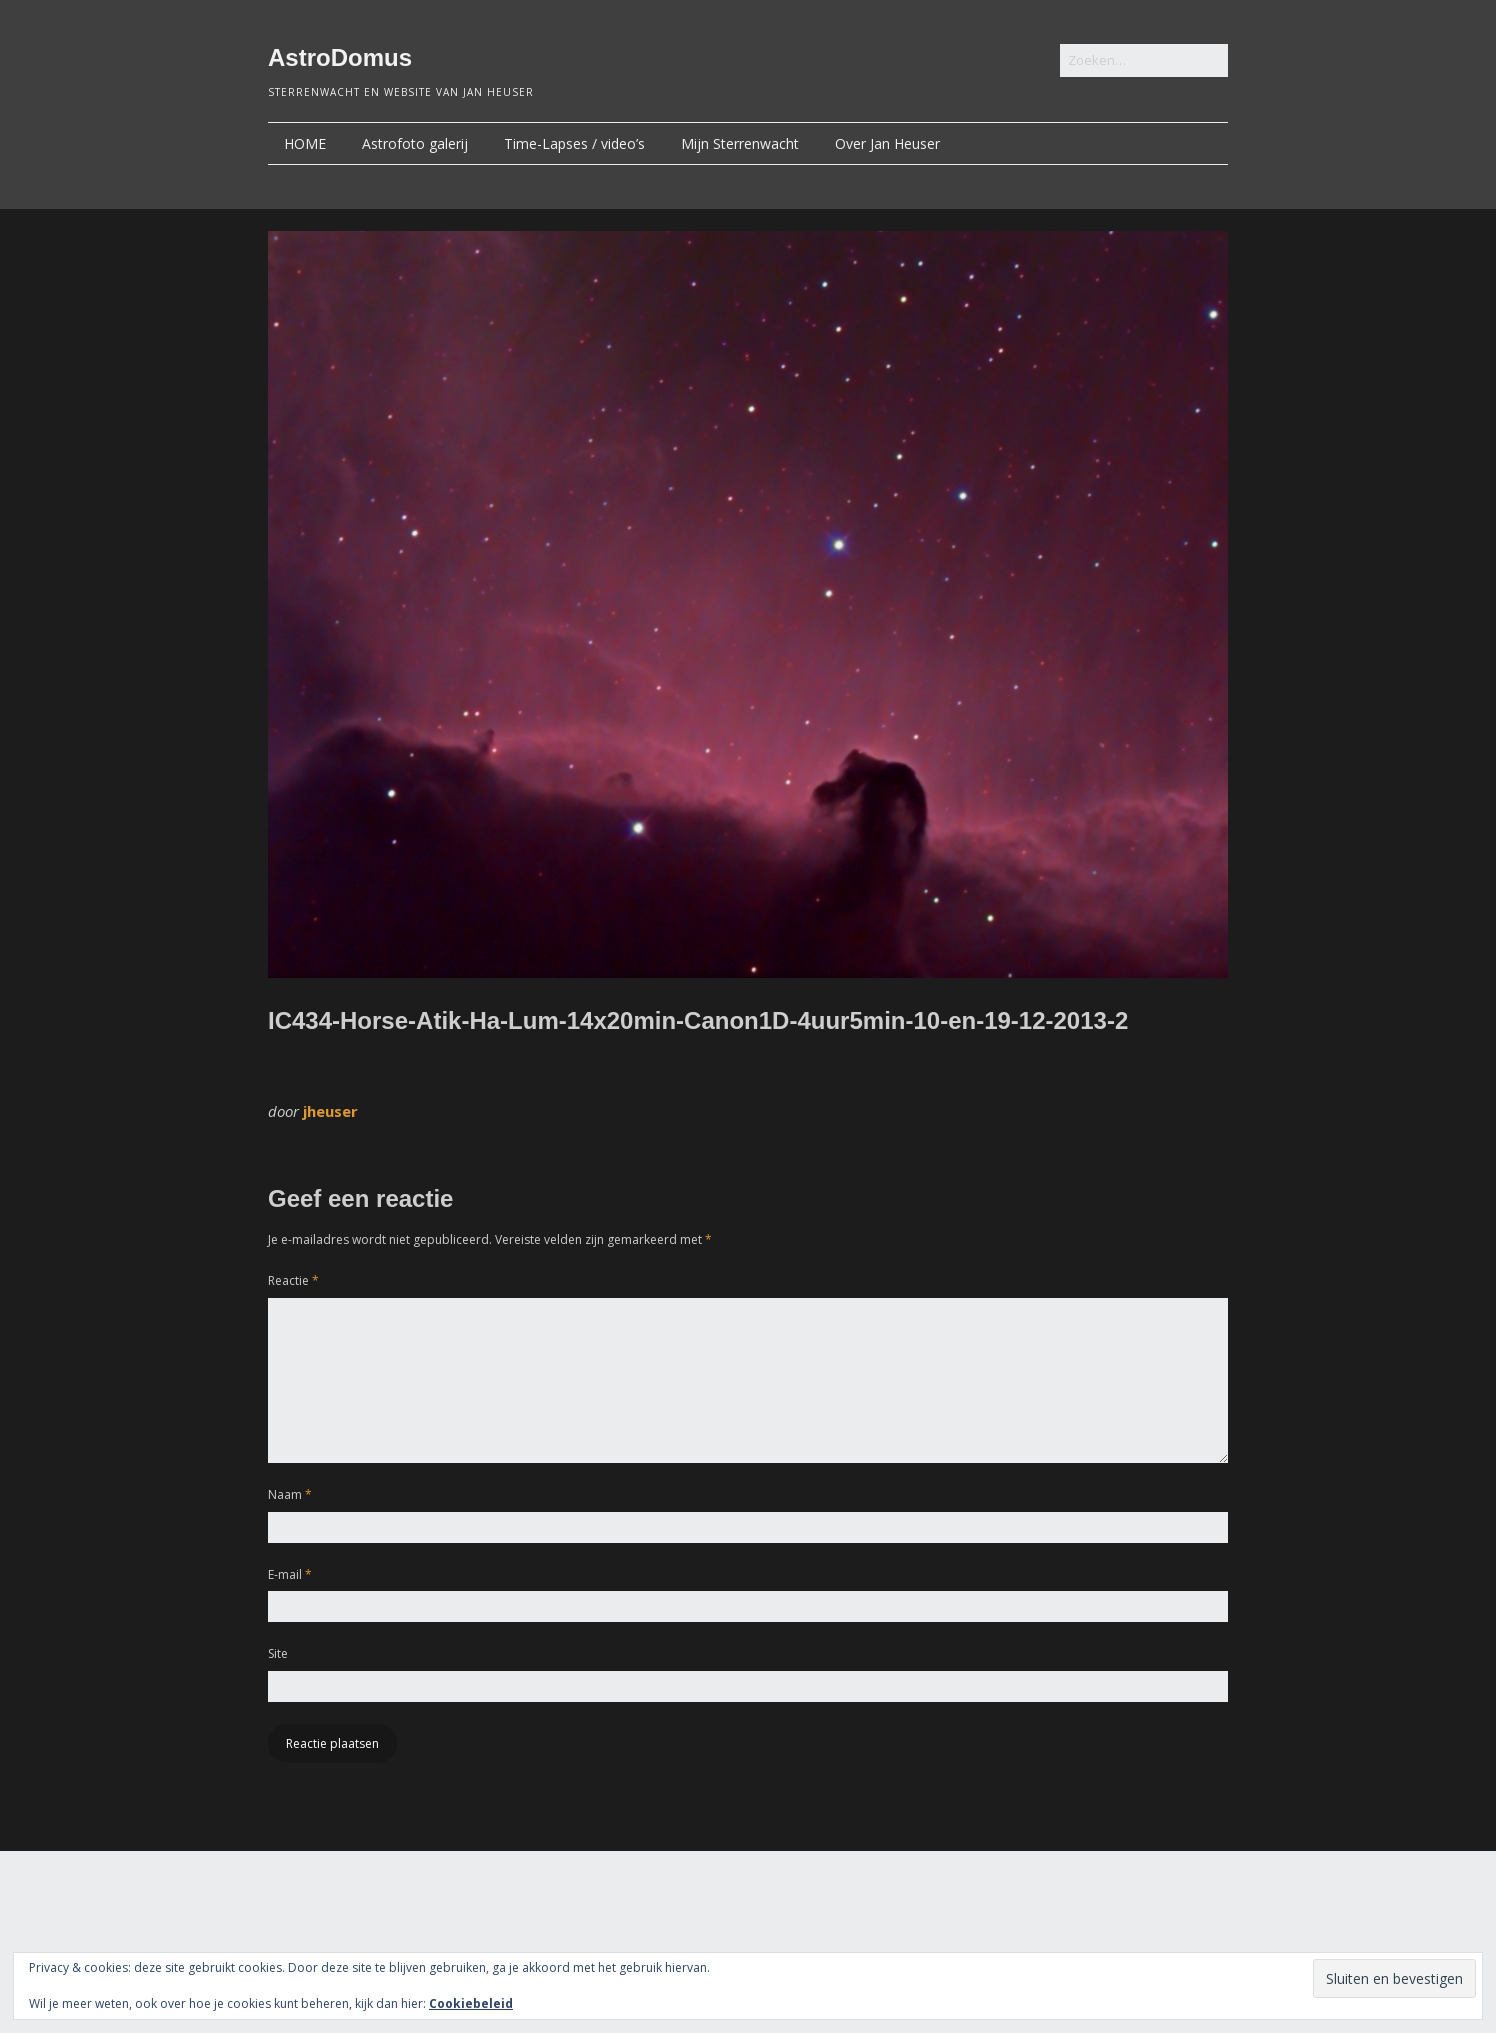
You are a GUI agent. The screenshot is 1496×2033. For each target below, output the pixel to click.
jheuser (330, 1111)
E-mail (290, 1574)
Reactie (293, 1280)
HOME (305, 143)
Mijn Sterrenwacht (740, 143)
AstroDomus (340, 57)
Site (278, 1653)
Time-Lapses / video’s (574, 143)
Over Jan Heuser (887, 143)
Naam (290, 1494)
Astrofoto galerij (415, 143)
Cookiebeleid (471, 2003)
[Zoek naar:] (1144, 60)
